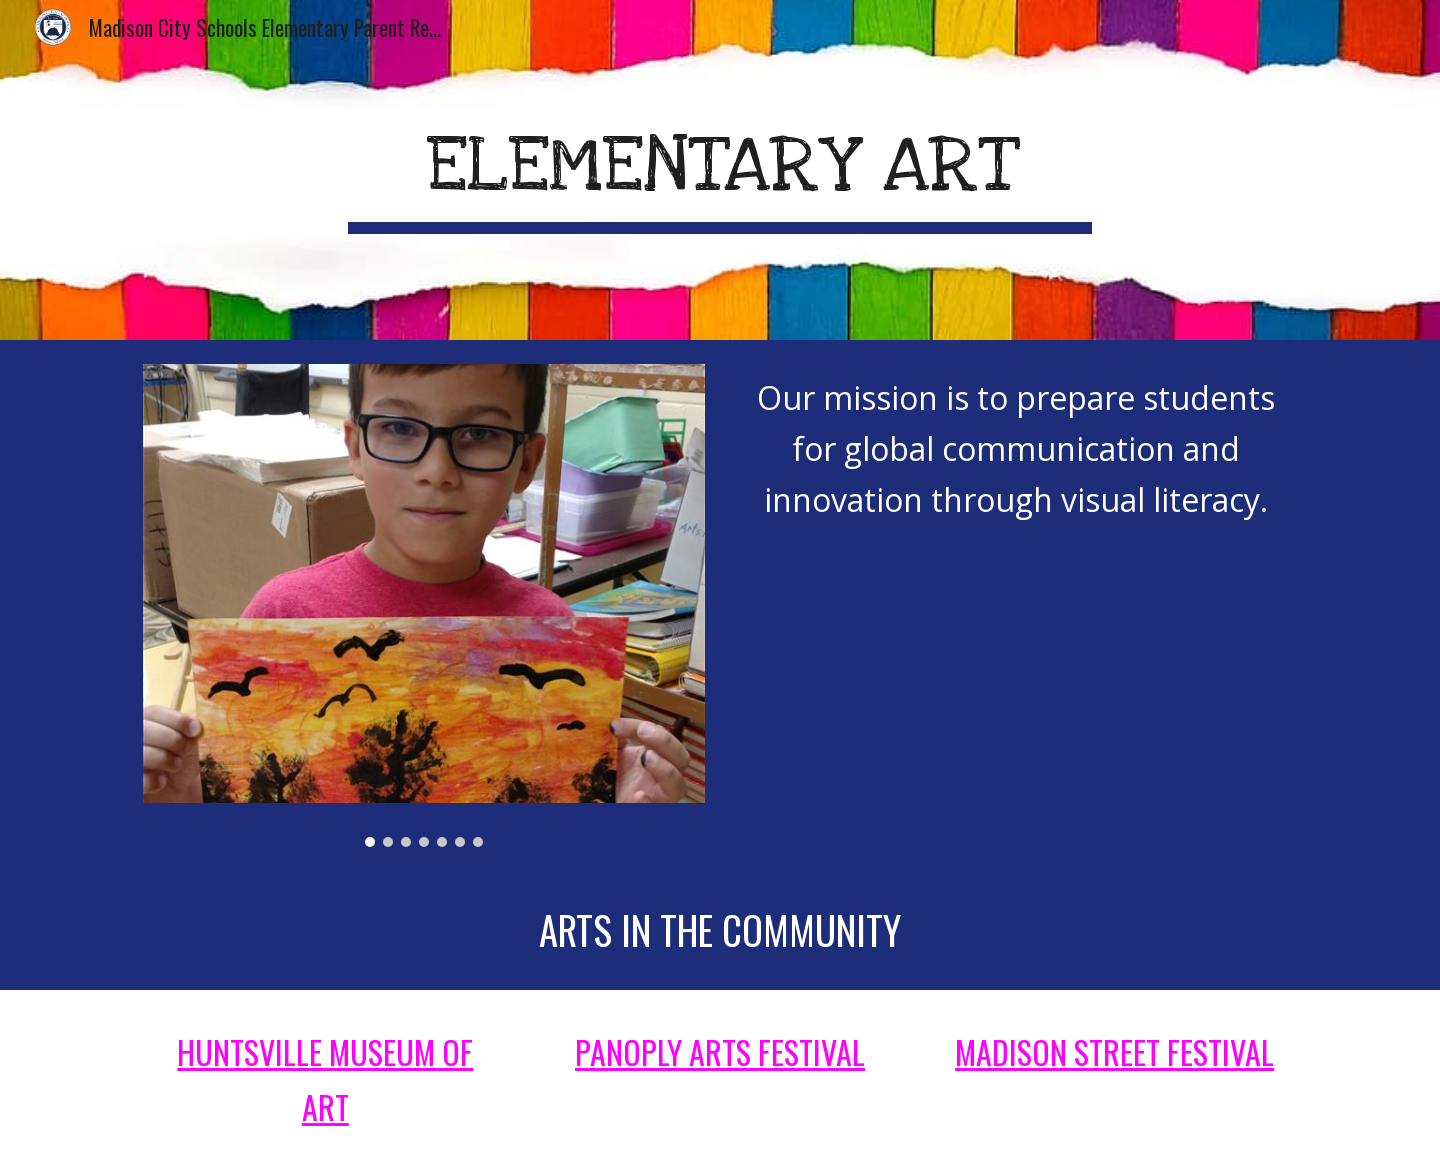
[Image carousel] (424, 605)
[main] (720, 170)
